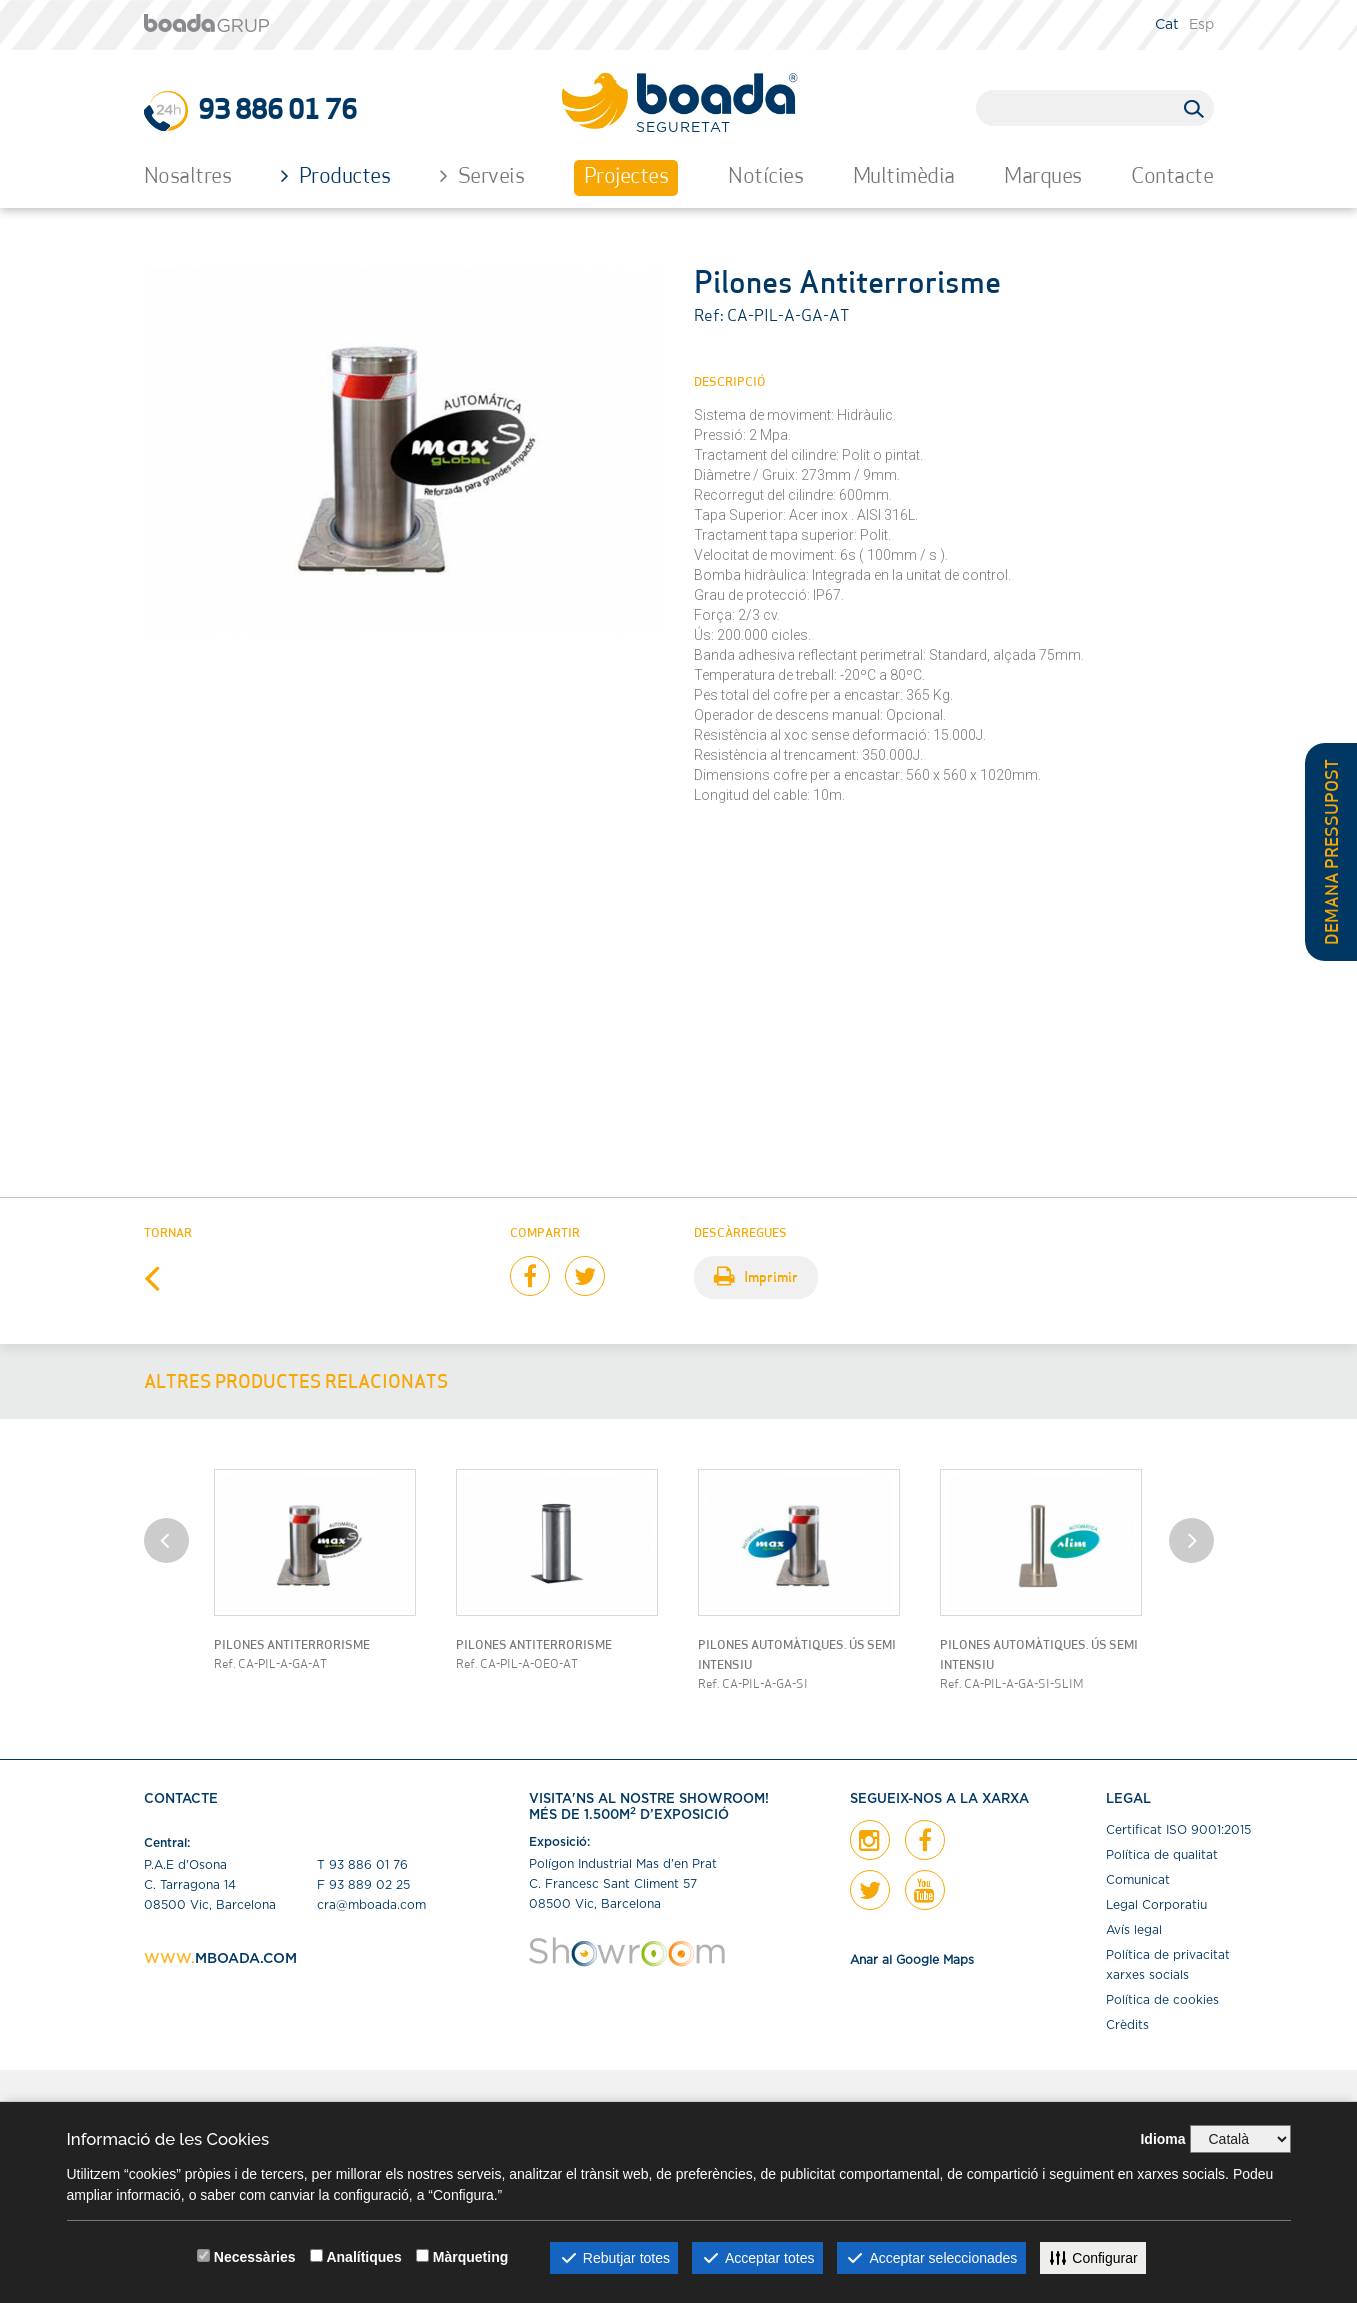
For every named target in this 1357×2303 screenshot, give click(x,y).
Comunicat (1138, 1880)
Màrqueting (470, 2257)
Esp (1201, 25)
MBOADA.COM (246, 1959)
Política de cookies (1162, 2000)
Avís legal (1134, 1930)
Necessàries (255, 2257)
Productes (336, 176)
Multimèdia (904, 177)
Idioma (1162, 2139)
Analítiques (363, 2257)
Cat (1167, 25)
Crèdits (1127, 2025)
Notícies (765, 177)
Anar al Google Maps (912, 1960)
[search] (1086, 107)
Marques (1043, 177)
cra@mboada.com (371, 1905)
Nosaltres (188, 177)
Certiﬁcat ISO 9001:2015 (1178, 1830)
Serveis (482, 176)
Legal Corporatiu (1156, 1905)
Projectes (626, 177)
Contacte (1172, 177)
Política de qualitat (1162, 1855)
